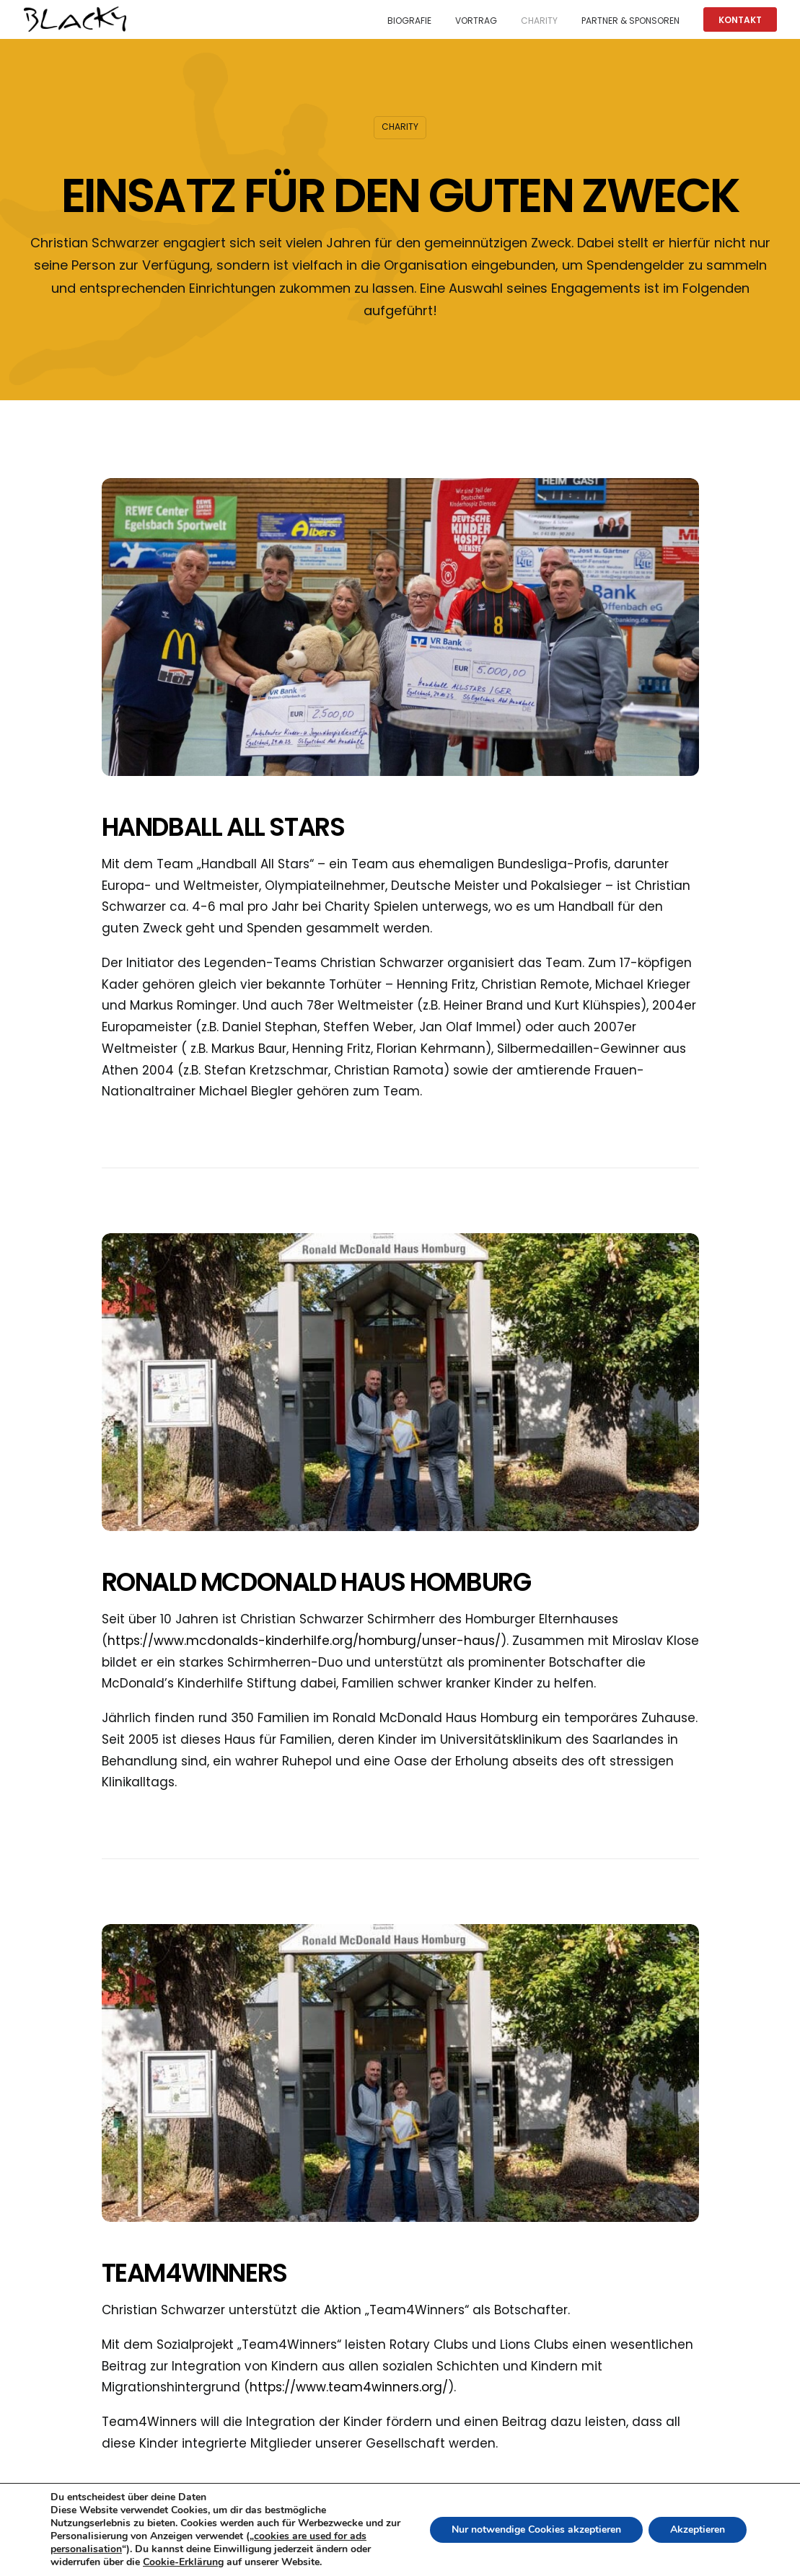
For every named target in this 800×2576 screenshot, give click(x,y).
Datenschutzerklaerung (718, 2554)
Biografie (409, 20)
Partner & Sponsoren (630, 20)
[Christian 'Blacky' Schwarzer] (75, 19)
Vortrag (476, 20)
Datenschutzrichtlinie (530, 2554)
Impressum (621, 2554)
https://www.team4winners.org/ (349, 2387)
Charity (539, 20)
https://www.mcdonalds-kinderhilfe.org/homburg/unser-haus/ (304, 1640)
